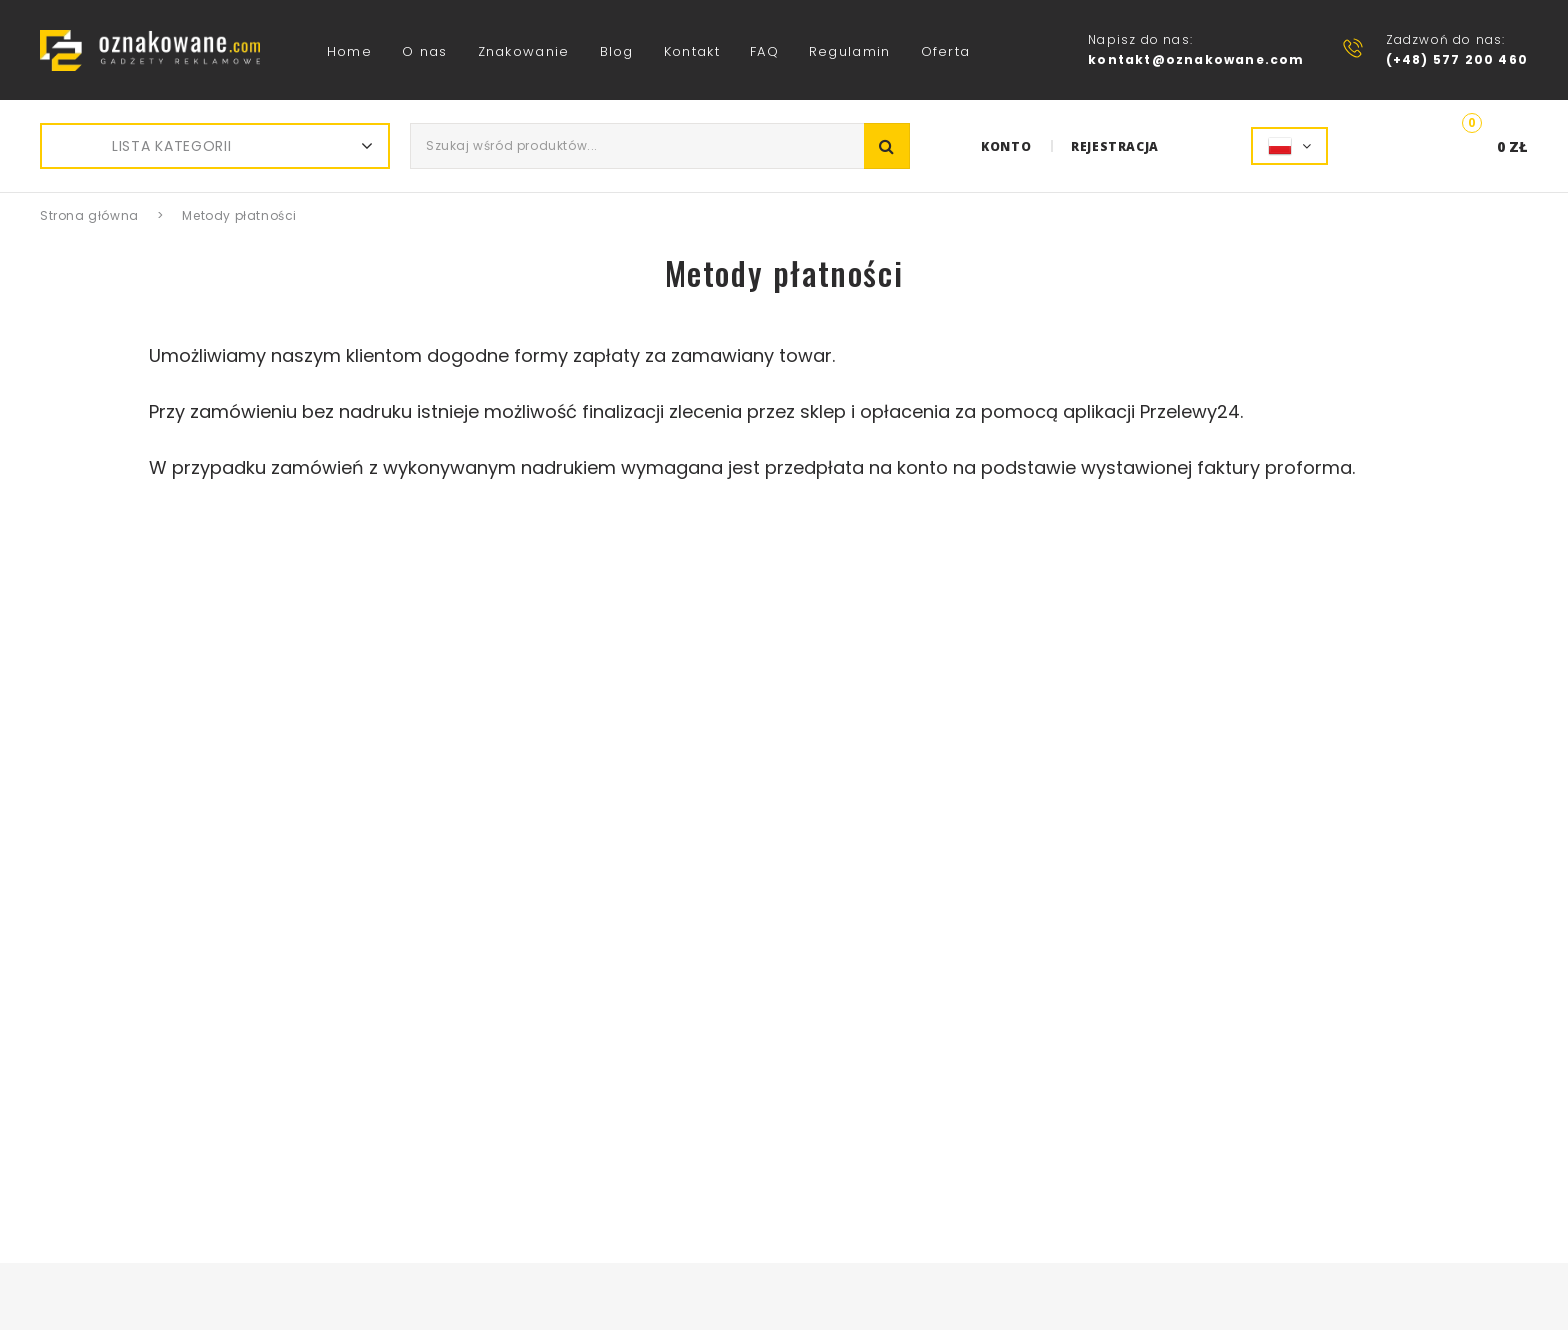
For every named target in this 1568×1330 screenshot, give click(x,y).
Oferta (946, 51)
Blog (617, 51)
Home (349, 51)
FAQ (764, 51)
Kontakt (692, 51)
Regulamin (850, 51)
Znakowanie (524, 51)
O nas (425, 51)
